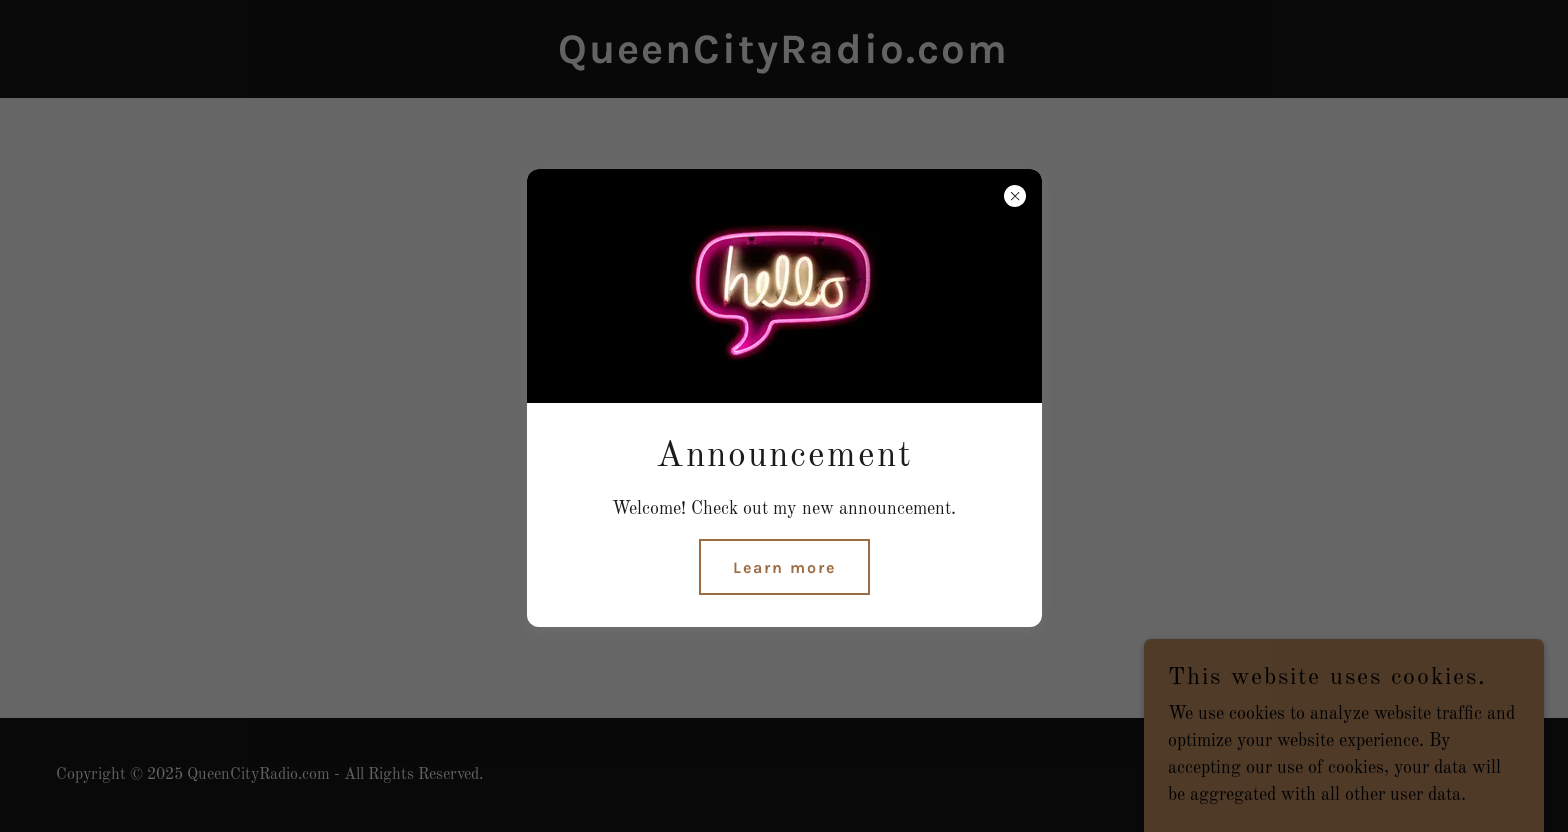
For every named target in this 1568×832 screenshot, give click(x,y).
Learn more (784, 567)
